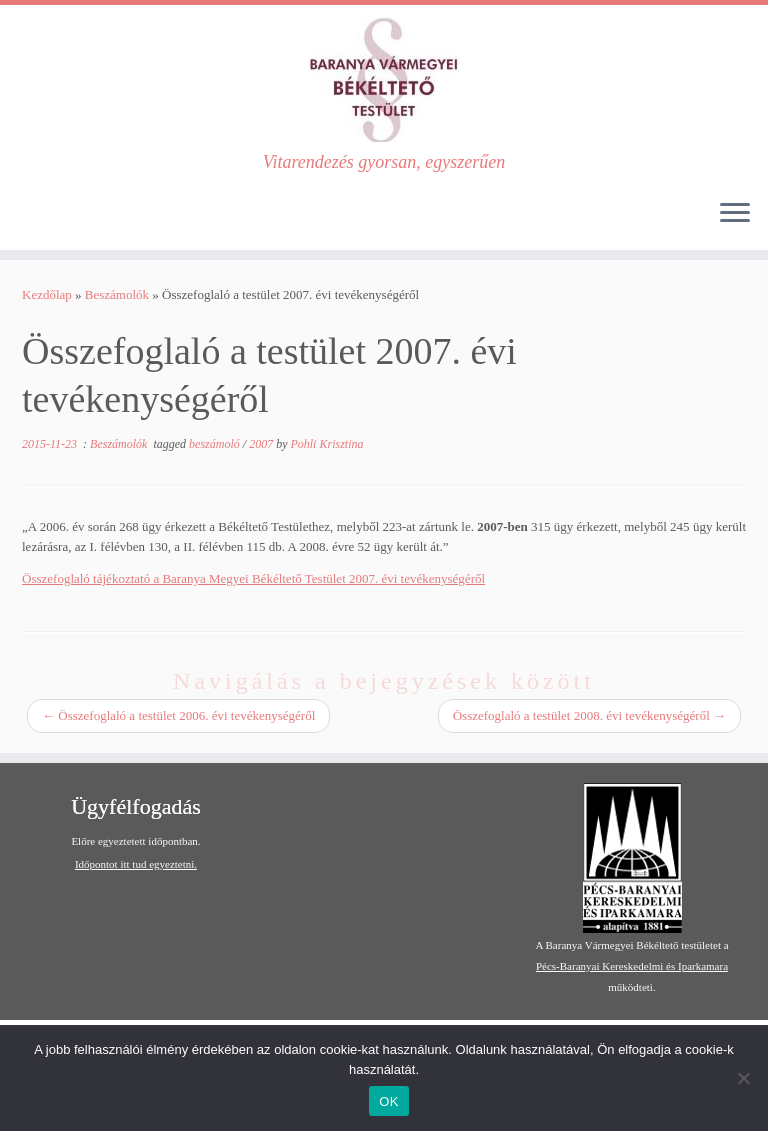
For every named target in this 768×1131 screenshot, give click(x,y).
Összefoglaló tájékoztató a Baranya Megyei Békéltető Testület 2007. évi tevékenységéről (253, 578)
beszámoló (216, 444)
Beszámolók (117, 294)
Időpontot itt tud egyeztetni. (136, 864)
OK (388, 1101)
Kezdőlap (47, 294)
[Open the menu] (735, 214)
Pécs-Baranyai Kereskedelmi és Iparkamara (632, 966)
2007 (262, 444)
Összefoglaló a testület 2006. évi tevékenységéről (178, 715)
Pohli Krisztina (326, 444)
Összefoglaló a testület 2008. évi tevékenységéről (589, 715)
